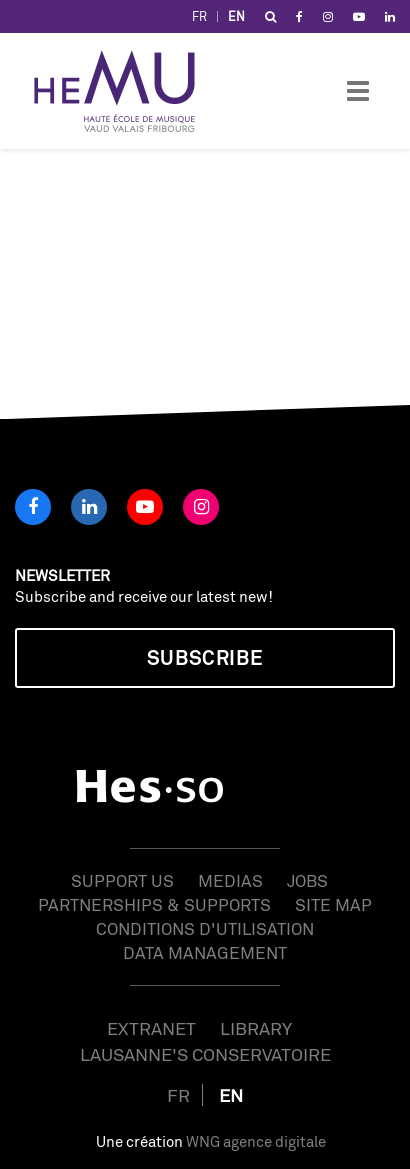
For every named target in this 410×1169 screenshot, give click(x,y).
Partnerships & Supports (154, 904)
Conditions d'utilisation (205, 928)
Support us (122, 880)
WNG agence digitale (256, 1141)
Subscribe (205, 657)
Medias (230, 880)
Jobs (307, 880)
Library (256, 1028)
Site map (333, 904)
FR (199, 16)
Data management (205, 952)
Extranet (151, 1028)
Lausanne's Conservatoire (205, 1054)
